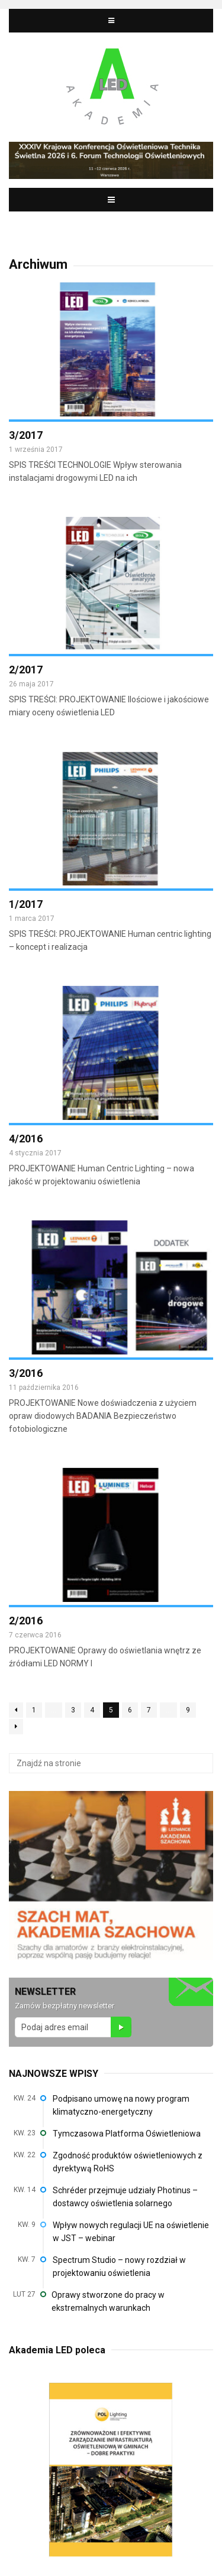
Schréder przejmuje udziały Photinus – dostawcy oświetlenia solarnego (125, 2197)
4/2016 (26, 1138)
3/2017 (26, 435)
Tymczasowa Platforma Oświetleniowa (127, 2133)
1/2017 (26, 904)
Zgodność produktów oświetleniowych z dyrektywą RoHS (127, 2162)
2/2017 (26, 669)
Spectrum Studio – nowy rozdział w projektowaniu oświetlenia (119, 2266)
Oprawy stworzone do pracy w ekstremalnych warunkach (108, 2301)
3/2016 (26, 1373)
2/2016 (26, 1620)
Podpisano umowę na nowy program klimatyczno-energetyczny (121, 2105)
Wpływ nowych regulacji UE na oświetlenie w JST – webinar (131, 2231)
